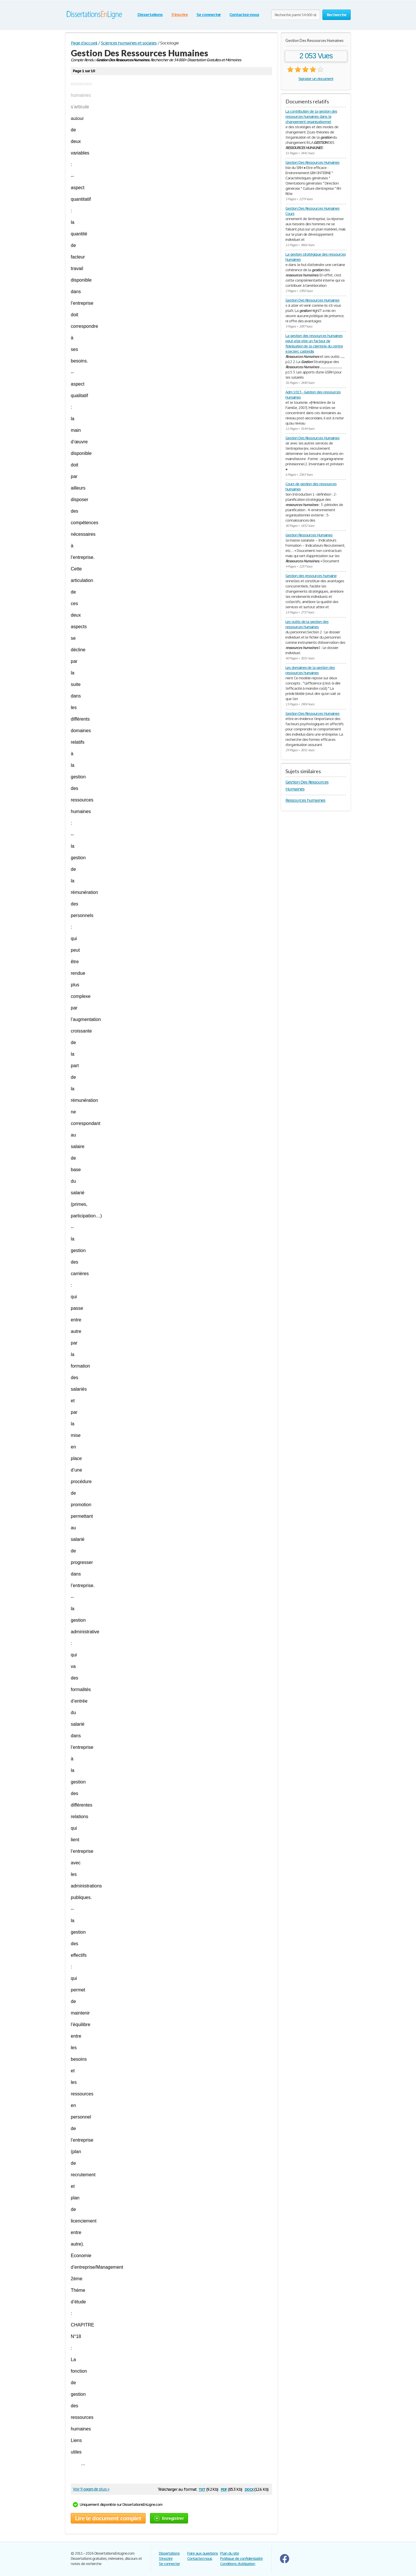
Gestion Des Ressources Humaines (312, 162)
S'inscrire (179, 14)
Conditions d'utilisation (237, 2563)
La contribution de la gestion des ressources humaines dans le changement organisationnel (311, 116)
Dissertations (150, 14)
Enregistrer (169, 2518)
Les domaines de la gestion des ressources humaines (310, 670)
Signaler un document (315, 78)
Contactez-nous (244, 14)
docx (249, 2489)
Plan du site (229, 2553)
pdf (224, 2489)
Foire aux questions (202, 2553)
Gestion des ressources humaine (311, 575)
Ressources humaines (305, 800)
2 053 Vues (316, 55)
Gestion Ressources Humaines (309, 535)
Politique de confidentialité (241, 2558)
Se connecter (208, 14)
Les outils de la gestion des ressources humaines (306, 624)
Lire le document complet (108, 2518)
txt (201, 2489)
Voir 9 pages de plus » (91, 2489)
